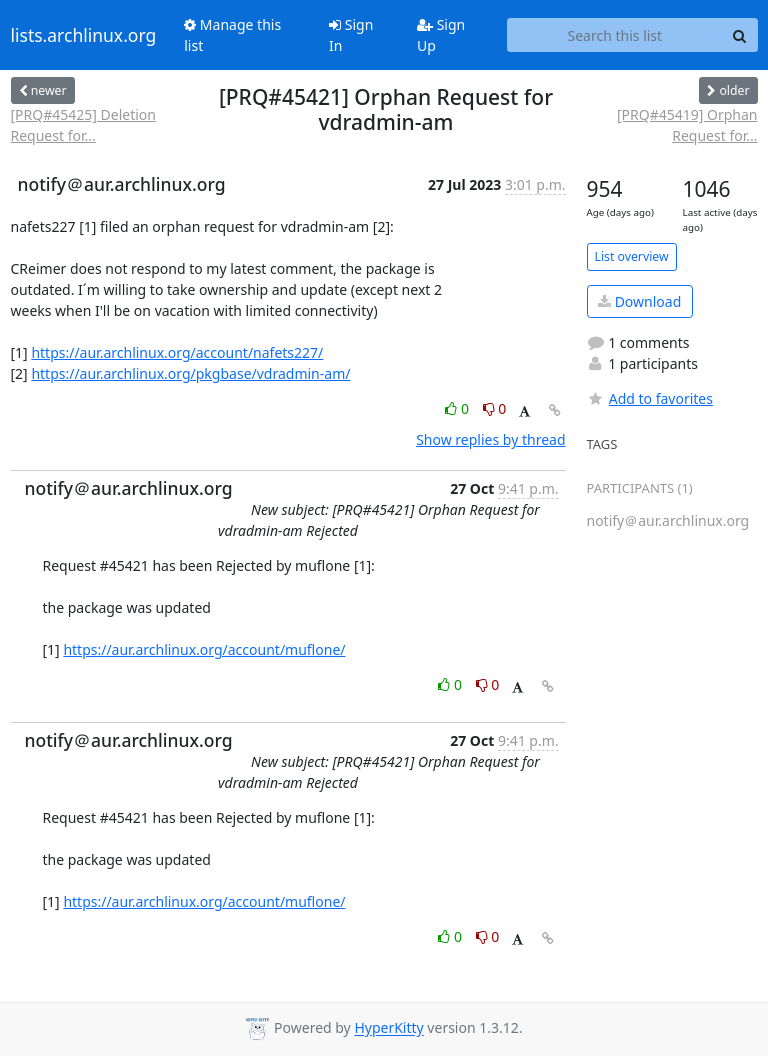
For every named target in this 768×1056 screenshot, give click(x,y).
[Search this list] (614, 35)
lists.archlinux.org (84, 35)
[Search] (740, 35)
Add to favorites (650, 398)
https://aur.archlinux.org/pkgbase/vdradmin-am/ (190, 373)
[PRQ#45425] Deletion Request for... (83, 125)
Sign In (351, 35)
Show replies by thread (490, 439)
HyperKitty (388, 1028)
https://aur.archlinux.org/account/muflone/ (204, 649)
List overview (632, 256)
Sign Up (441, 35)
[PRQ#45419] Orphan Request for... (687, 125)
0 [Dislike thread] (495, 408)
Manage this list (232, 35)
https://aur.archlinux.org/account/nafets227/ (177, 352)
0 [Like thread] (458, 408)
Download (639, 301)
